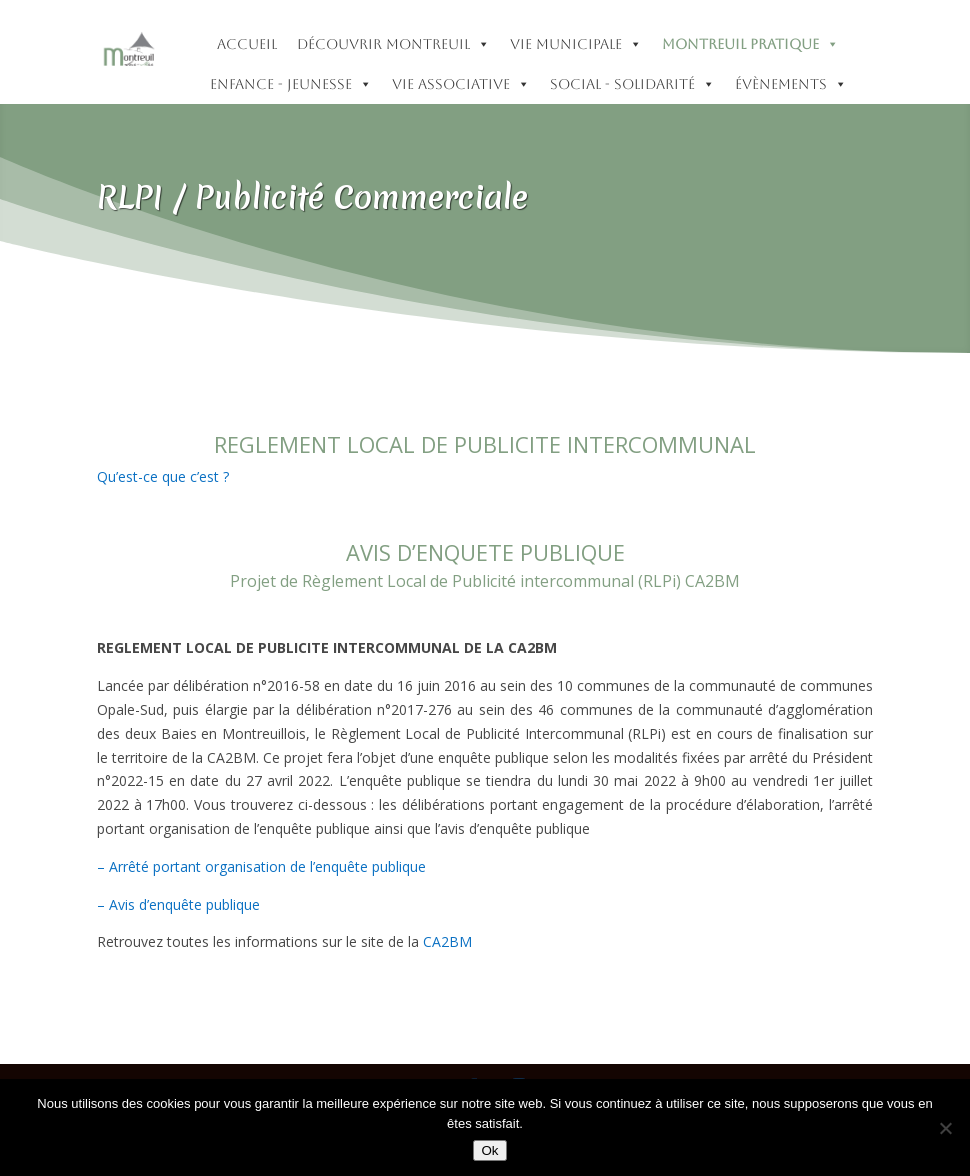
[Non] (945, 1128)
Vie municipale (576, 44)
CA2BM (447, 941)
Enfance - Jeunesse (291, 84)
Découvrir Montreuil (393, 44)
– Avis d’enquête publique (178, 904)
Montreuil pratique (750, 44)
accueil (247, 44)
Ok (489, 1150)
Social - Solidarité (632, 84)
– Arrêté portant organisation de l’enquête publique (261, 866)
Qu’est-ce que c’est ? (163, 476)
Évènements (791, 84)
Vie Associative (461, 84)
